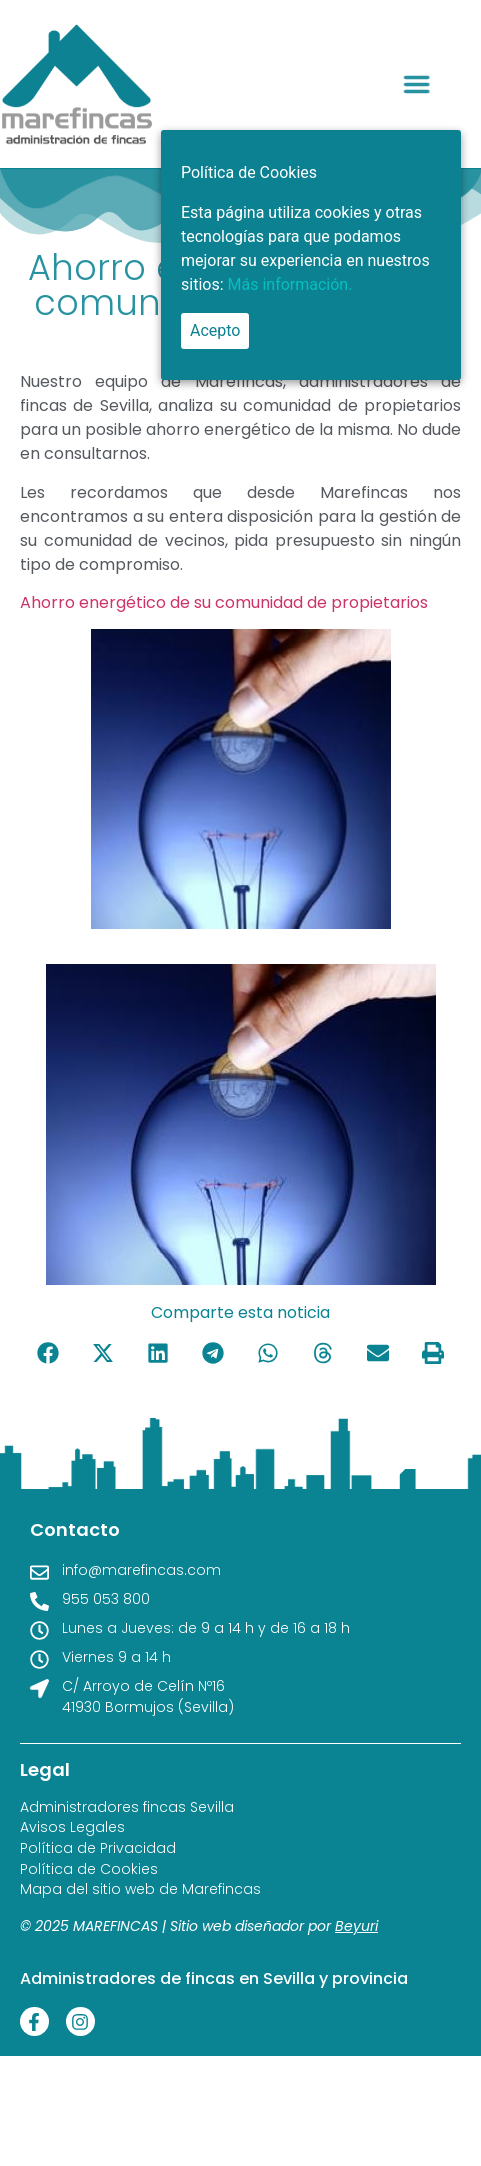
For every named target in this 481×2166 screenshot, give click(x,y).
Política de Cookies (89, 1869)
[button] (428, 84)
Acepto (215, 330)
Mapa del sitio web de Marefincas (140, 1889)
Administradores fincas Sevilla (127, 1807)
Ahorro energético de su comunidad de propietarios (224, 602)
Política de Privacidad (98, 1848)
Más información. (290, 284)
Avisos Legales (72, 1827)
